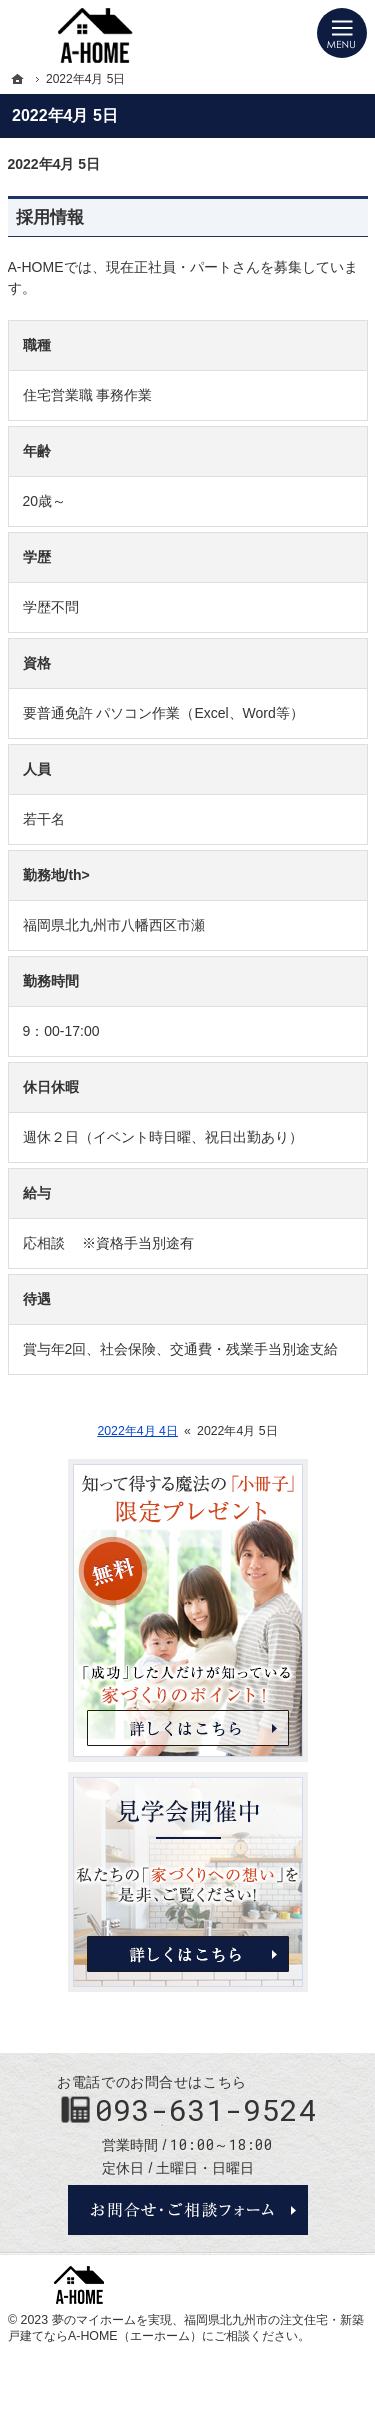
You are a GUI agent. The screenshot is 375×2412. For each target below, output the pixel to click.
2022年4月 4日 (137, 1431)
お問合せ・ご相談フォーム (188, 2210)
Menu (342, 33)
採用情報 (50, 217)
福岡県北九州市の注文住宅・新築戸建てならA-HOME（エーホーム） (186, 2328)
